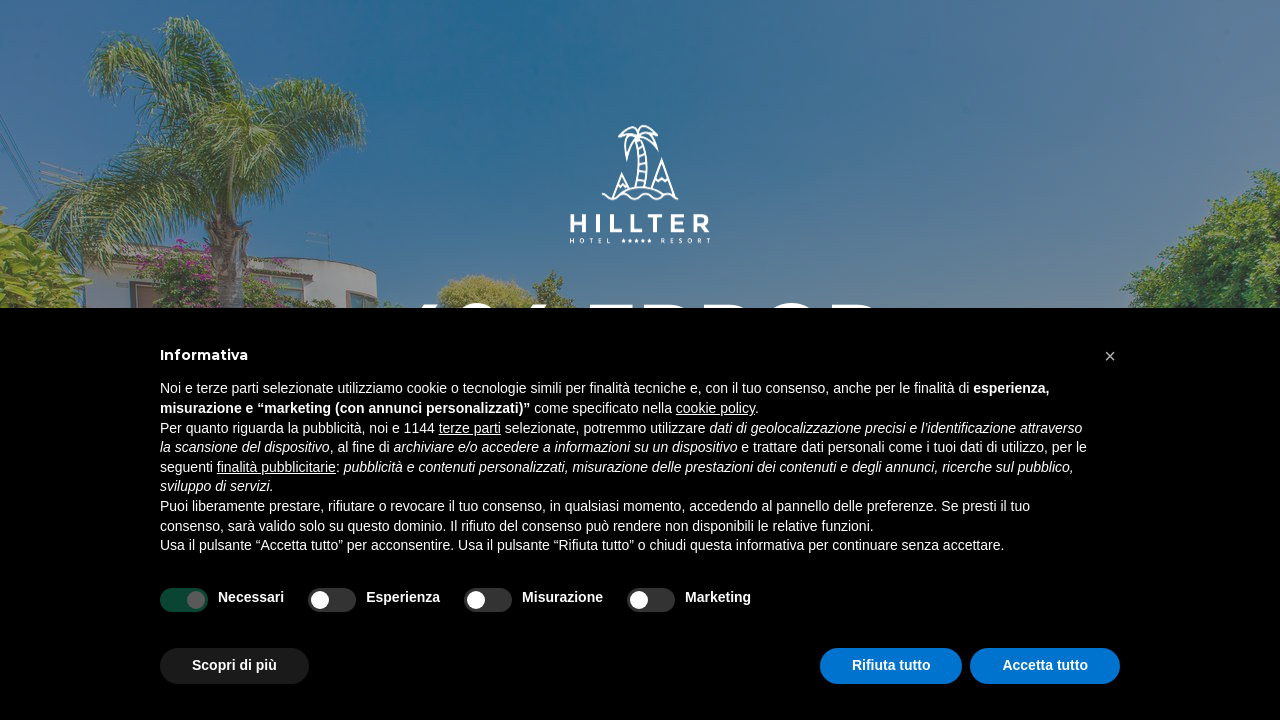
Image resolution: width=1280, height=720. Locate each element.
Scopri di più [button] (234, 665)
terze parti (470, 428)
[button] (1110, 356)
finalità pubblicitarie (276, 467)
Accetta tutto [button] (1045, 665)
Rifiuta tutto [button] (891, 665)
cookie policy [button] (715, 408)
